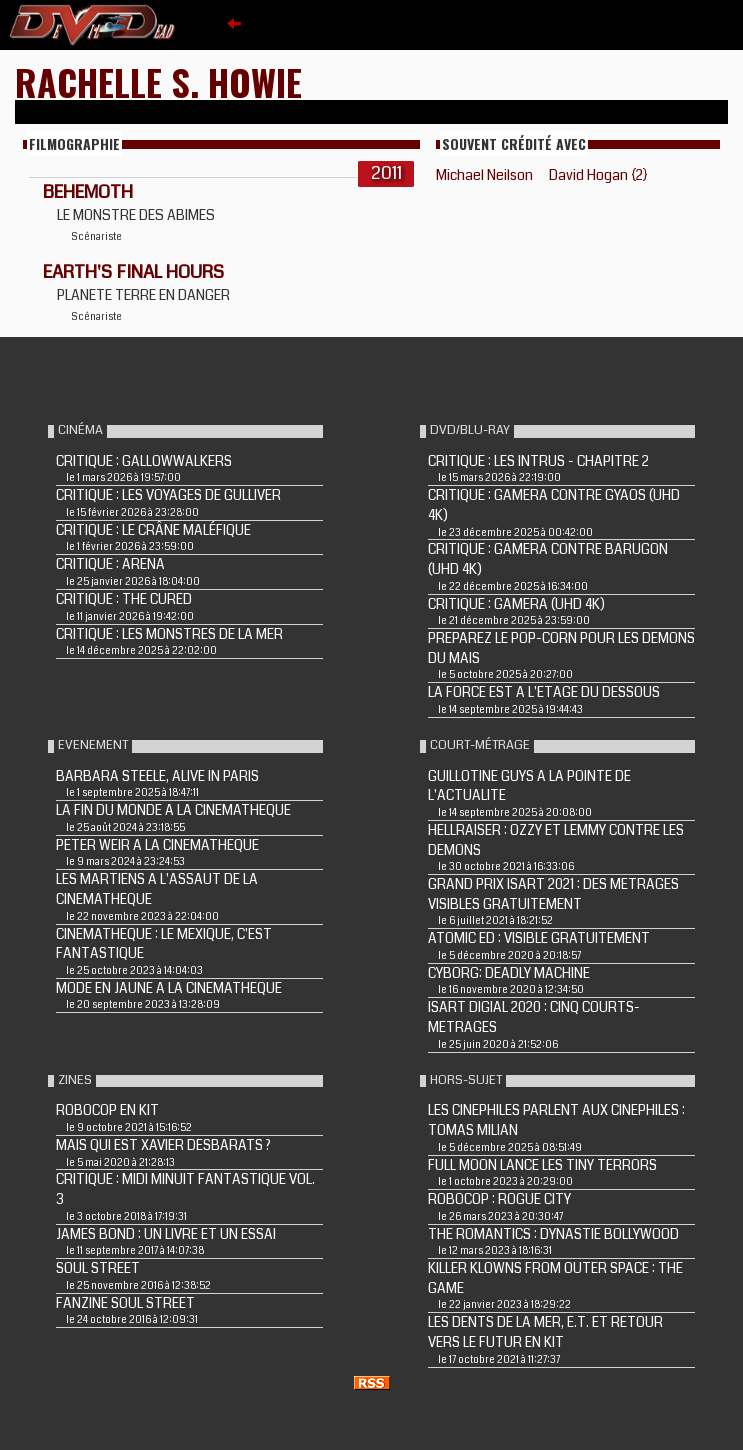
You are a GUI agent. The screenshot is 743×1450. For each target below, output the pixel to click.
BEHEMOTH (88, 192)
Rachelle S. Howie (158, 81)
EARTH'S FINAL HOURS (133, 272)
